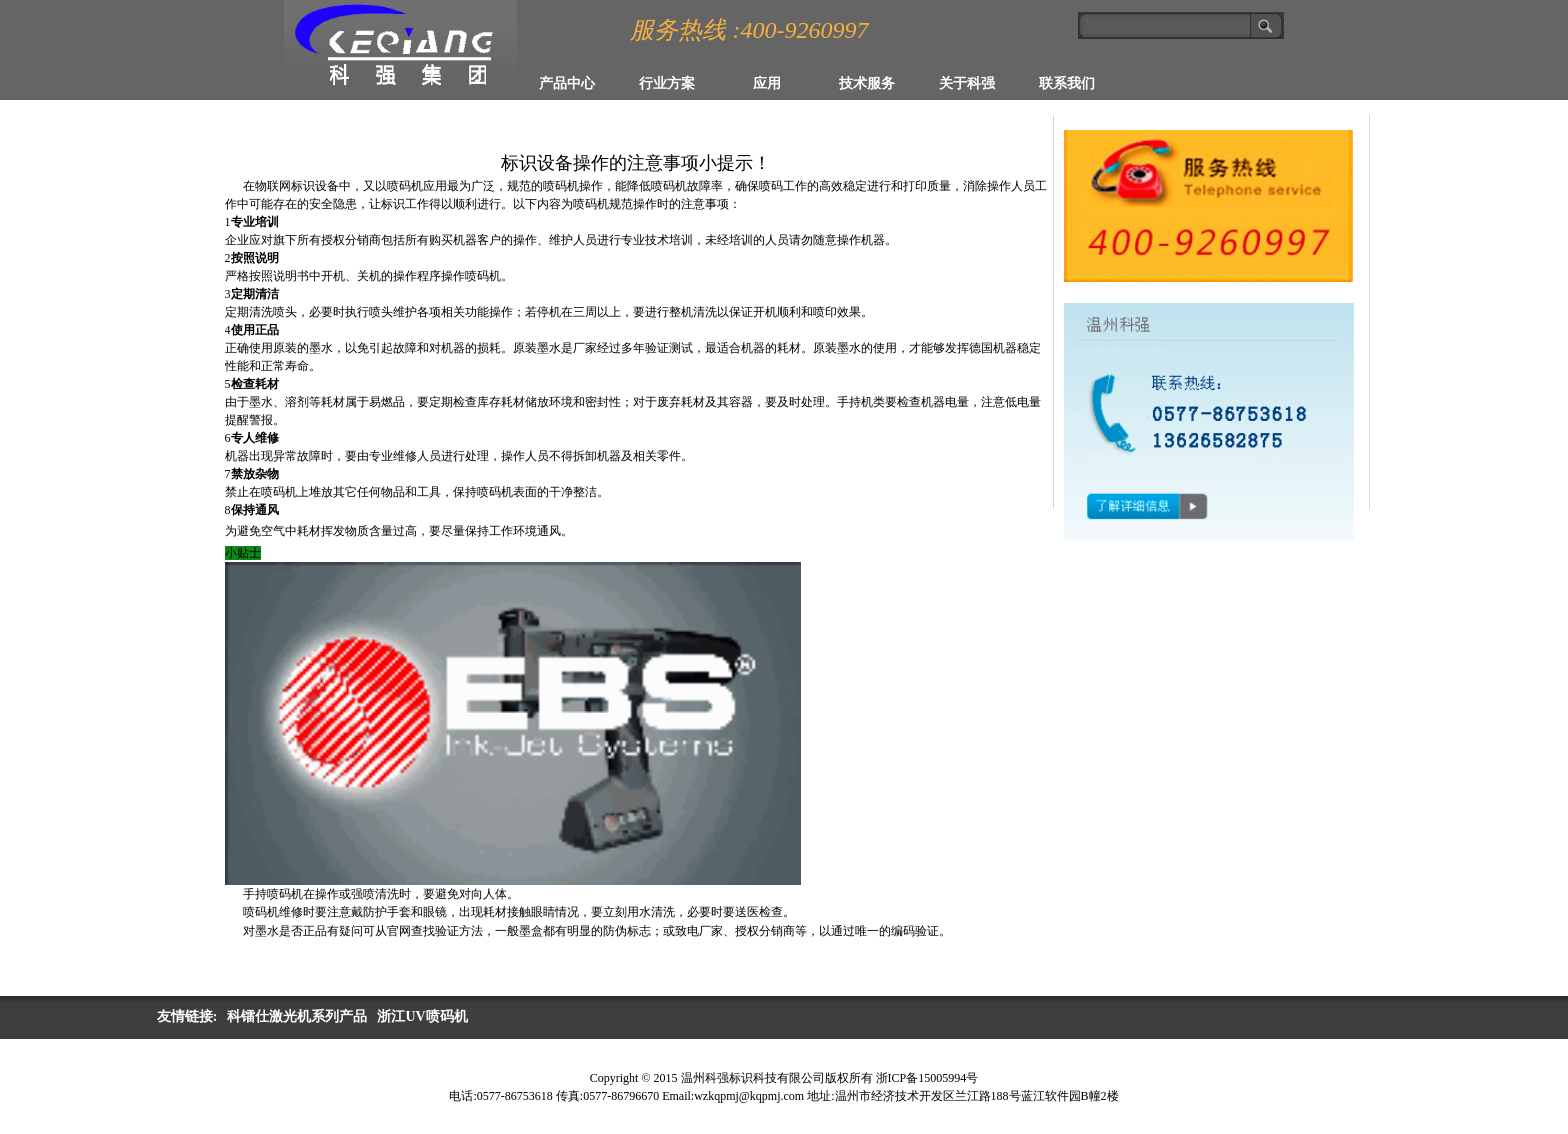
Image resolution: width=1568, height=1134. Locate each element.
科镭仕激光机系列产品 (297, 1016)
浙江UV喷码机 (422, 1016)
